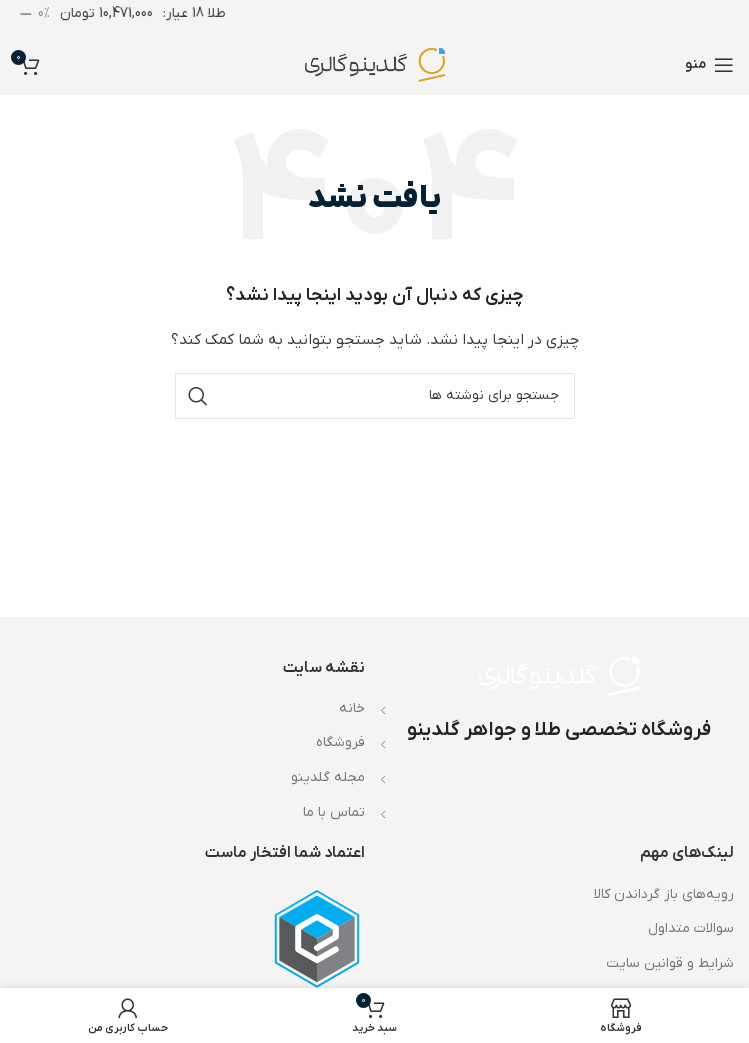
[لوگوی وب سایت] (375, 64)
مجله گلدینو (328, 777)
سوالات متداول (691, 928)
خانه (352, 708)
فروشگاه (340, 742)
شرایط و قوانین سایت (670, 963)
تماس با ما (334, 812)
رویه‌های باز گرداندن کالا (664, 894)
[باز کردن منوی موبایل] (709, 65)
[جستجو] (375, 396)
